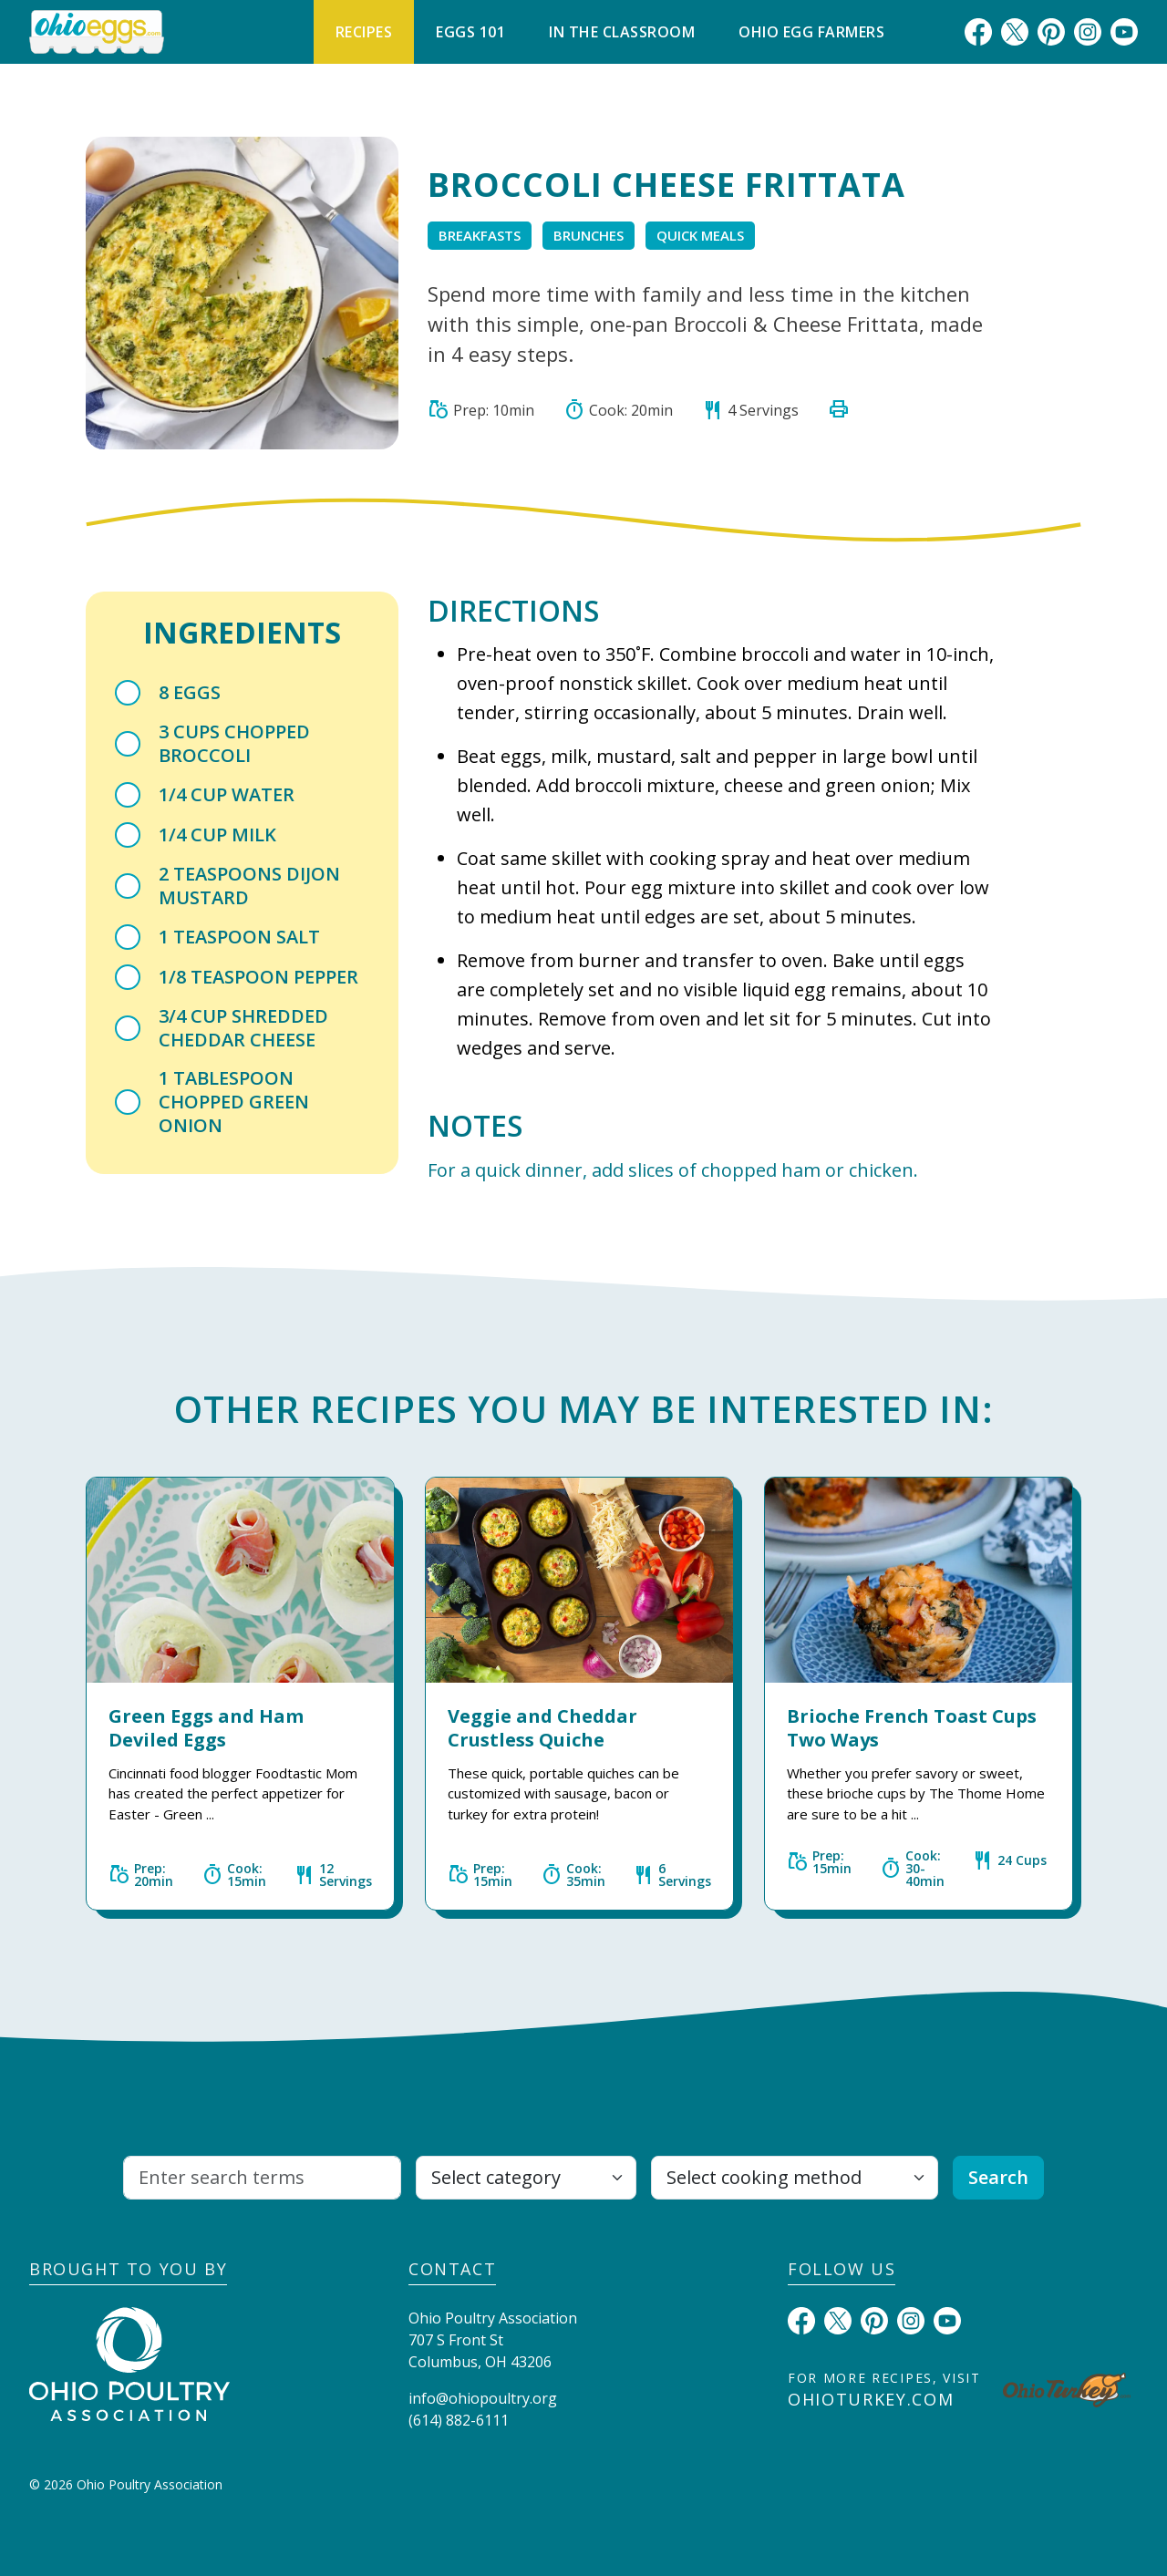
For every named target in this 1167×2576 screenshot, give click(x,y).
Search (998, 2177)
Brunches (588, 235)
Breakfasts (480, 235)
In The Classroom (622, 32)
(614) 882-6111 (458, 2420)
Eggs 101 (470, 32)
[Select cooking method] (794, 2178)
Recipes (364, 32)
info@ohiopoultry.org (482, 2398)
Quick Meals (700, 235)
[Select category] (526, 2178)
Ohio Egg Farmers (811, 32)
